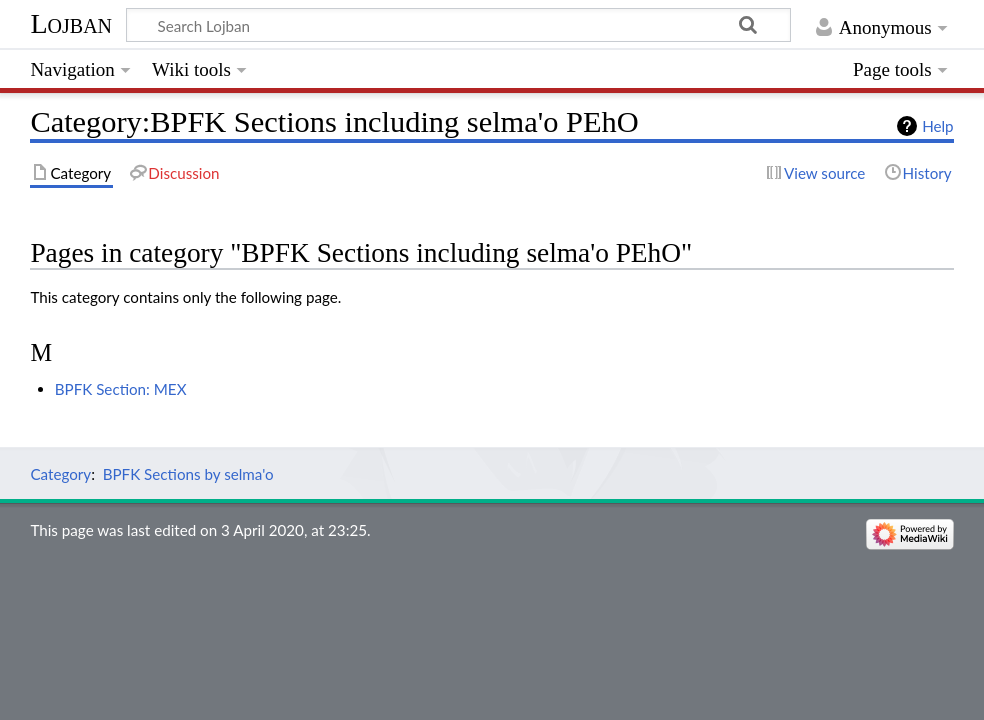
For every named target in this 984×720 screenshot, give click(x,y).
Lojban (71, 23)
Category (60, 474)
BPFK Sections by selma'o (188, 474)
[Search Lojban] (458, 25)
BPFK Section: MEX (121, 389)
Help (937, 126)
